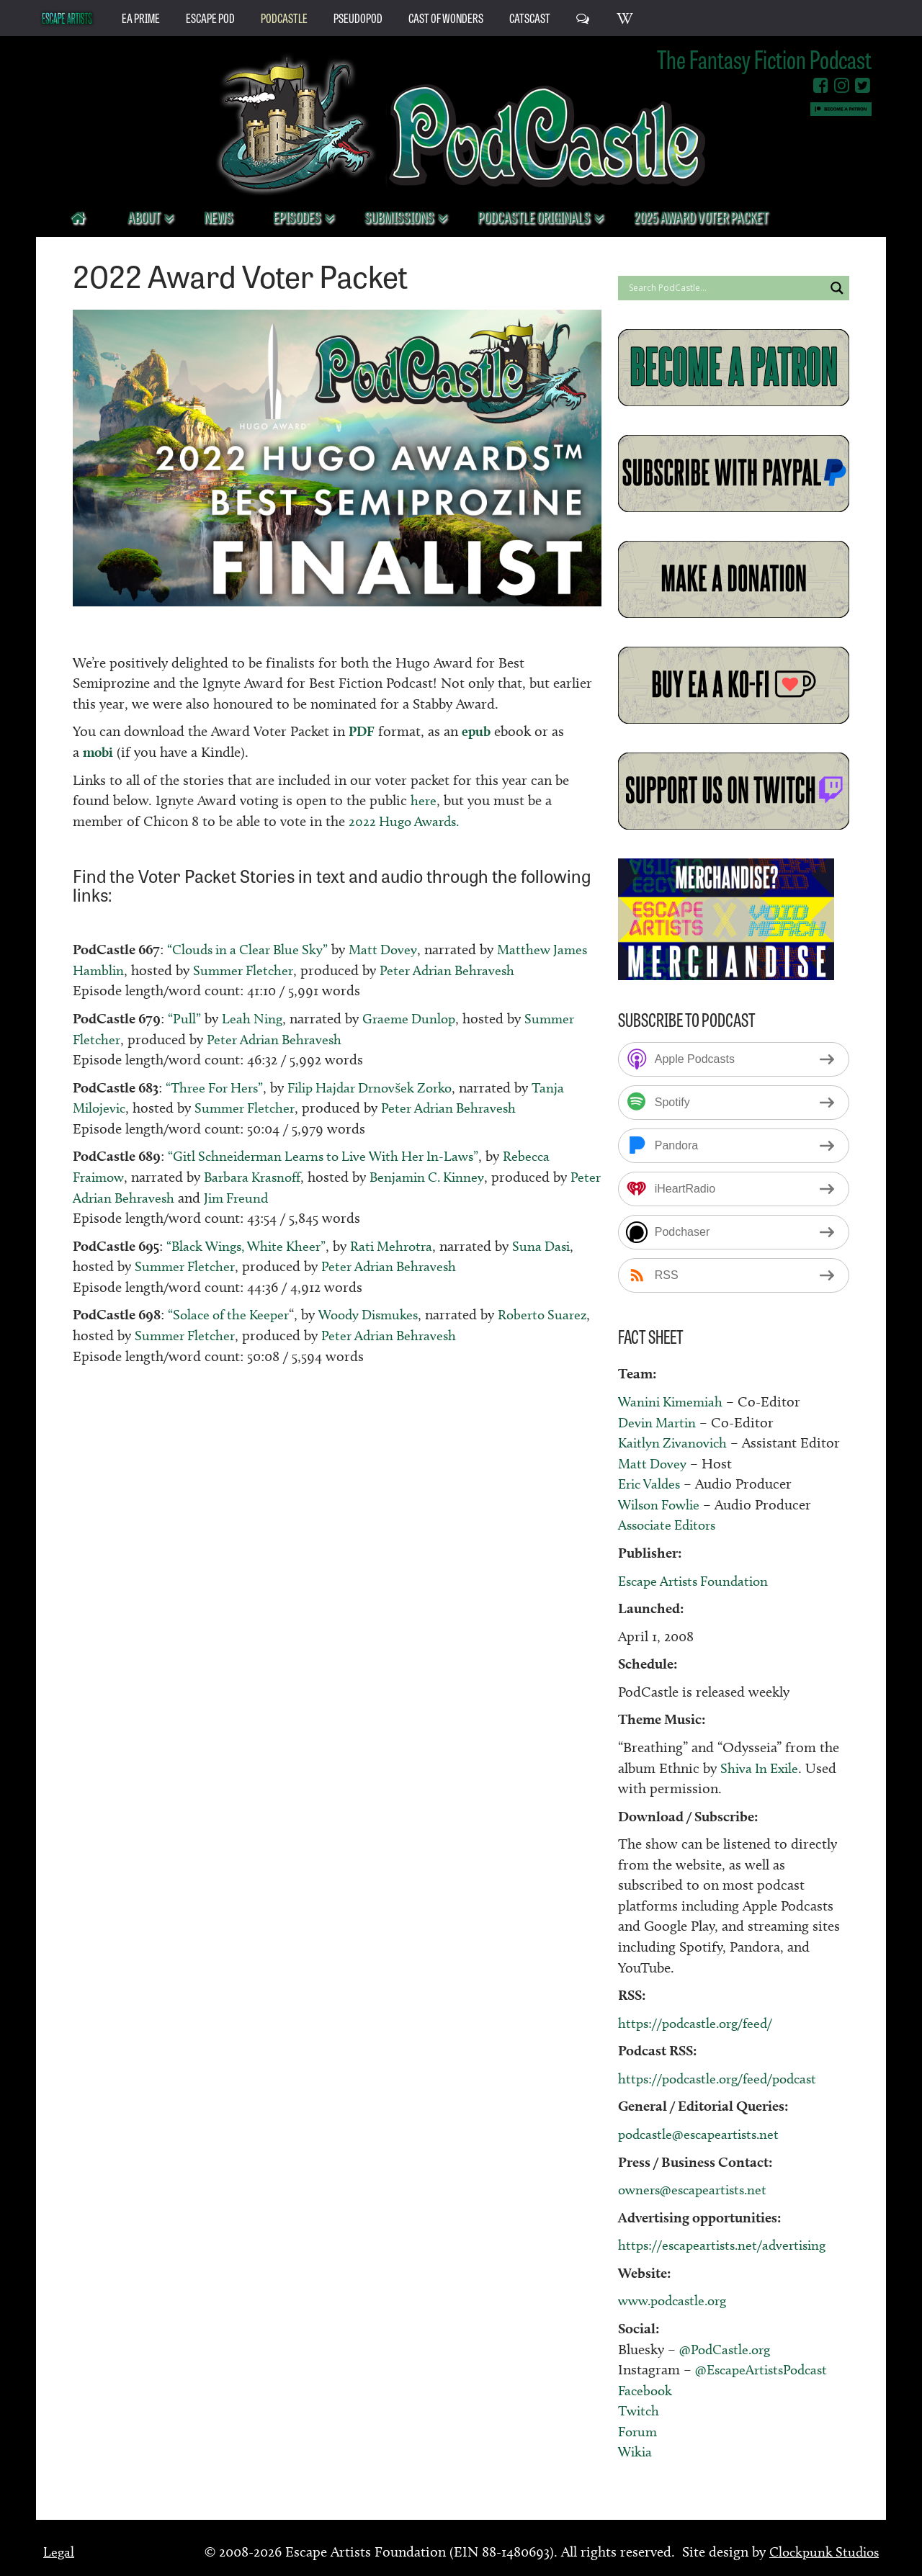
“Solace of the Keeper (232, 1314)
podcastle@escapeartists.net (703, 2133)
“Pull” (184, 1018)
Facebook (646, 2389)
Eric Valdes (651, 1483)
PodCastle (284, 17)
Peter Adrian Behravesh (496, 970)
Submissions (400, 216)
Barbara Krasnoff (259, 1176)
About (144, 216)
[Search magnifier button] (837, 288)
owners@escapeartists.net (696, 2189)
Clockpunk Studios (821, 2551)
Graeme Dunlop (413, 1018)
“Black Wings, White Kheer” (251, 1245)
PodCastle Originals (535, 216)
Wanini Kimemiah (673, 1401)
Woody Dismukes (379, 1314)
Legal (59, 2551)
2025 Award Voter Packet (701, 216)
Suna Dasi (557, 1245)
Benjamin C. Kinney (440, 1176)
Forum (639, 2431)
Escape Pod (210, 17)
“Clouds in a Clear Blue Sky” (252, 949)
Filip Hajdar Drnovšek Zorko (382, 1087)
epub (478, 731)
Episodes (298, 216)
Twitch (640, 2410)
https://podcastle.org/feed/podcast (723, 2078)
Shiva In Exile (761, 1767)
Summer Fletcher (286, 970)
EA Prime (141, 17)
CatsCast (529, 17)
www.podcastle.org (676, 2300)
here (424, 800)
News (218, 216)
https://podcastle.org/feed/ (700, 2023)
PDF (362, 731)
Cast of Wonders (445, 17)
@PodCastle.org (727, 2348)
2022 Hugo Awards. (407, 821)
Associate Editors (671, 1524)
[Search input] (725, 288)
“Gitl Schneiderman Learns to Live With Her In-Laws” (332, 1155)
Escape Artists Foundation (698, 1580)
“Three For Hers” (218, 1087)
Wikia (636, 2451)
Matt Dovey (393, 949)
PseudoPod (358, 17)
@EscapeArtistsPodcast (765, 2369)
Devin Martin (659, 1422)
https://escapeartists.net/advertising (727, 2244)
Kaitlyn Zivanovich (675, 1442)
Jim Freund (277, 1197)
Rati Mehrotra (403, 1245)
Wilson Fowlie (662, 1504)
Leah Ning (253, 1018)
